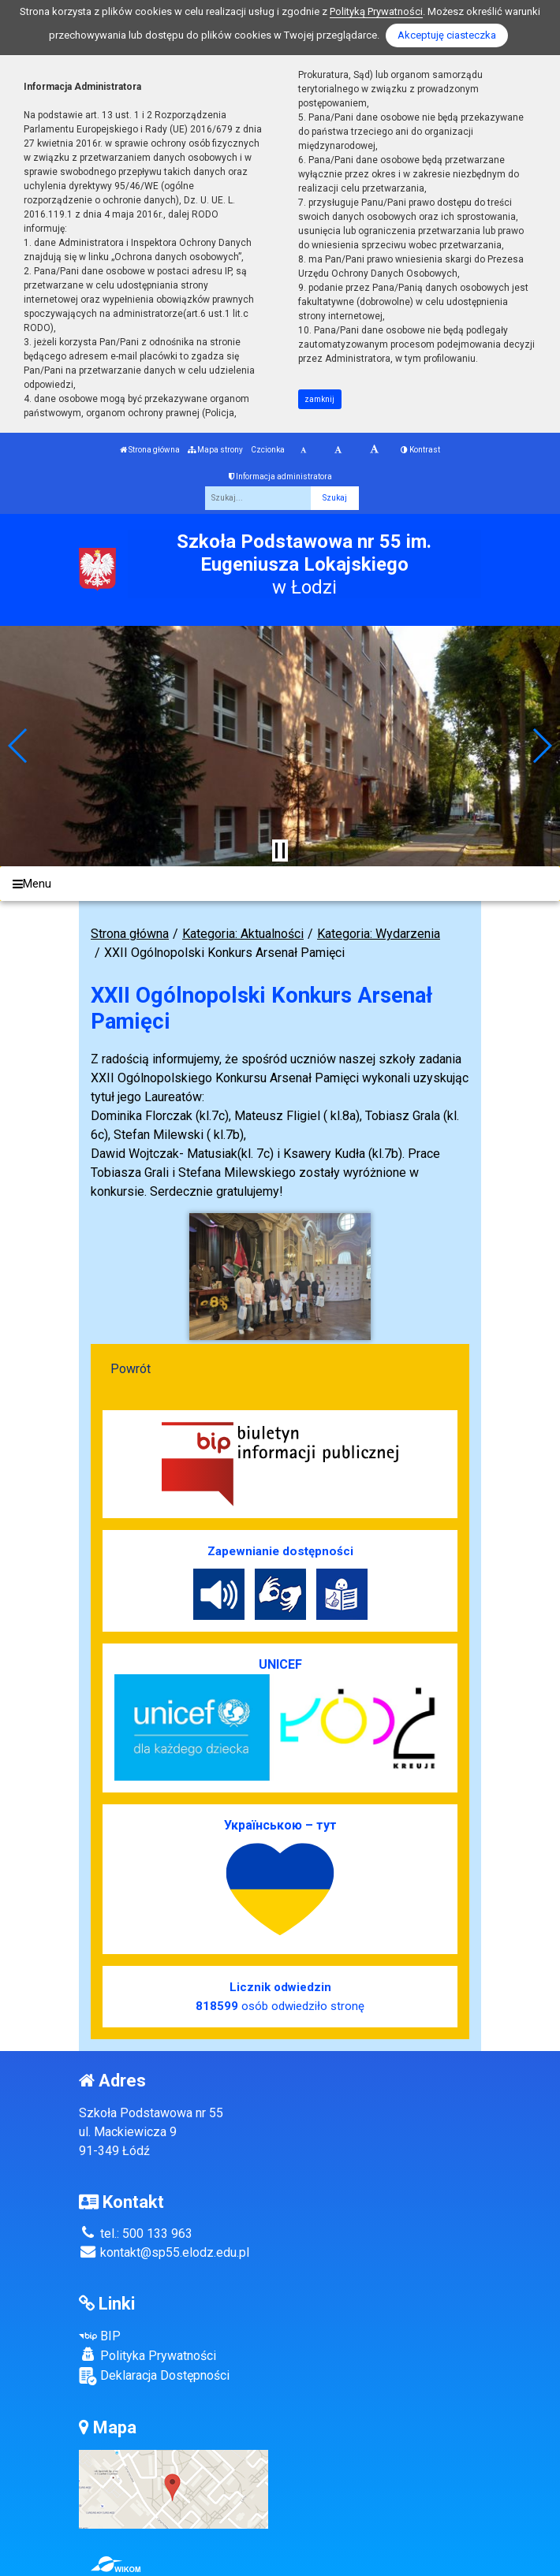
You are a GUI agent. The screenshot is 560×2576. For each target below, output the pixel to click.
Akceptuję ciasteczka (447, 35)
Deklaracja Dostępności (154, 2376)
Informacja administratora (280, 476)
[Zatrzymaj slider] (280, 850)
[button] (18, 745)
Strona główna (150, 449)
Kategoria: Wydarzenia (378, 933)
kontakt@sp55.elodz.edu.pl (164, 2252)
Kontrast (420, 449)
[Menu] (280, 884)
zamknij (319, 399)
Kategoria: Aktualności (243, 933)
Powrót (130, 1368)
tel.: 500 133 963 (135, 2233)
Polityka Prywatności (147, 2355)
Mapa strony (215, 449)
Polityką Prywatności (376, 11)
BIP (100, 2335)
